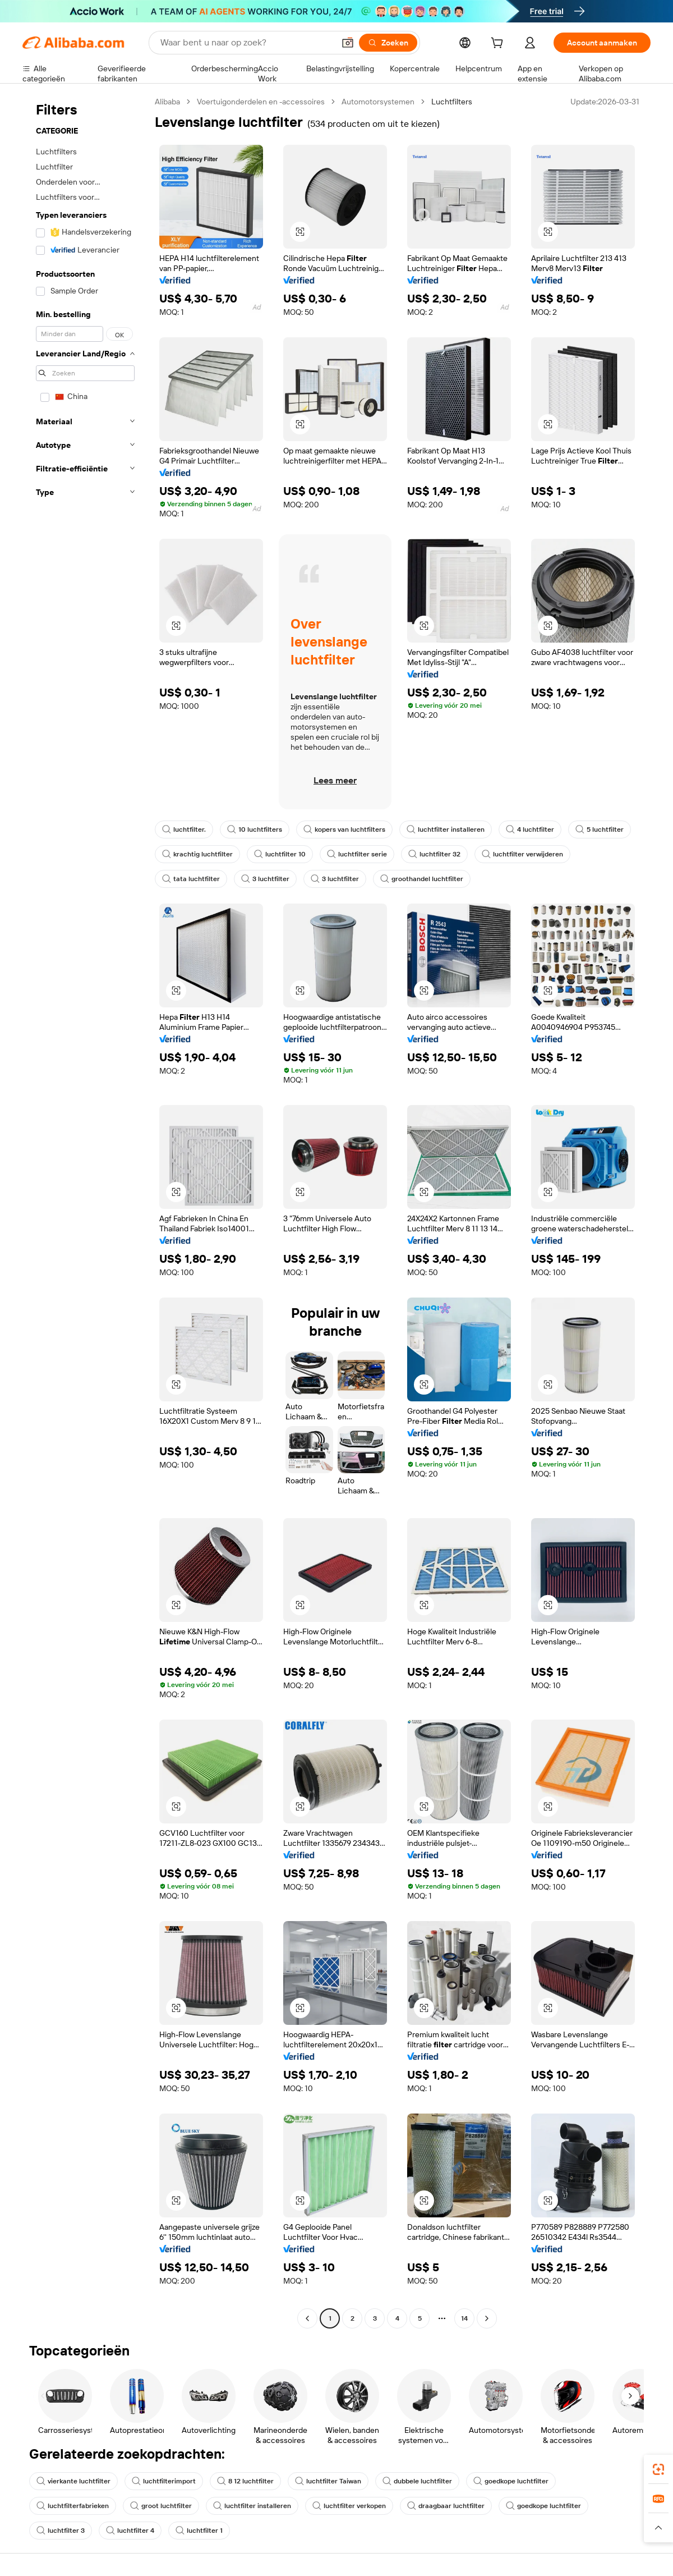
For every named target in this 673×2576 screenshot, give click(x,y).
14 (464, 2318)
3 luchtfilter (265, 878)
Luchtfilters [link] (451, 101)
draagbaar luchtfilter (446, 2505)
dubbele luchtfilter (417, 2481)
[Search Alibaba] (246, 42)
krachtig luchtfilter (197, 854)
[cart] (499, 44)
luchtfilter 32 (434, 854)
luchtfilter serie (357, 854)
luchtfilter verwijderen (522, 854)
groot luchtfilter (161, 2505)
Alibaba (167, 101)
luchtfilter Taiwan (328, 2481)
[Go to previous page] (307, 2318)
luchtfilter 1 (199, 2530)
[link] (658, 2469)
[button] (347, 42)
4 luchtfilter (530, 829)
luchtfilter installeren (446, 829)
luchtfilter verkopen (349, 2505)
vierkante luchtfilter (73, 2481)
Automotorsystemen (378, 101)
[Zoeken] (388, 43)
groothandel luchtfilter (421, 878)
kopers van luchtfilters (344, 829)
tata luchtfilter (191, 878)
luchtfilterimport (164, 2481)
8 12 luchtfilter (245, 2481)
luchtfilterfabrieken (72, 2505)
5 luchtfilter (599, 829)
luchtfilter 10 (280, 854)
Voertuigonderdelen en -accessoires (261, 101)
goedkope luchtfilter (510, 2481)
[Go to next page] (487, 2318)
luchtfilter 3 (60, 2530)
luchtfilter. (184, 829)
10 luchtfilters (254, 829)
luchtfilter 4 (130, 2530)
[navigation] (85, 1211)
